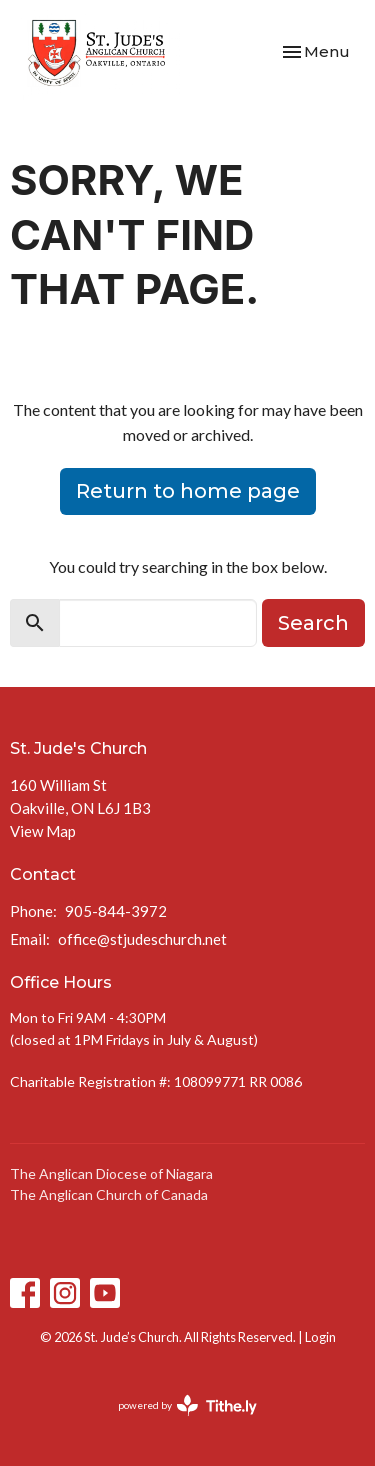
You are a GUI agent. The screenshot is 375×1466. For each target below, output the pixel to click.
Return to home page (188, 491)
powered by (187, 1405)
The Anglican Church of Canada (109, 1194)
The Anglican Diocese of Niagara (111, 1173)
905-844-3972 (116, 911)
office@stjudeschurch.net (142, 939)
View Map (43, 831)
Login (320, 1337)
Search (313, 623)
